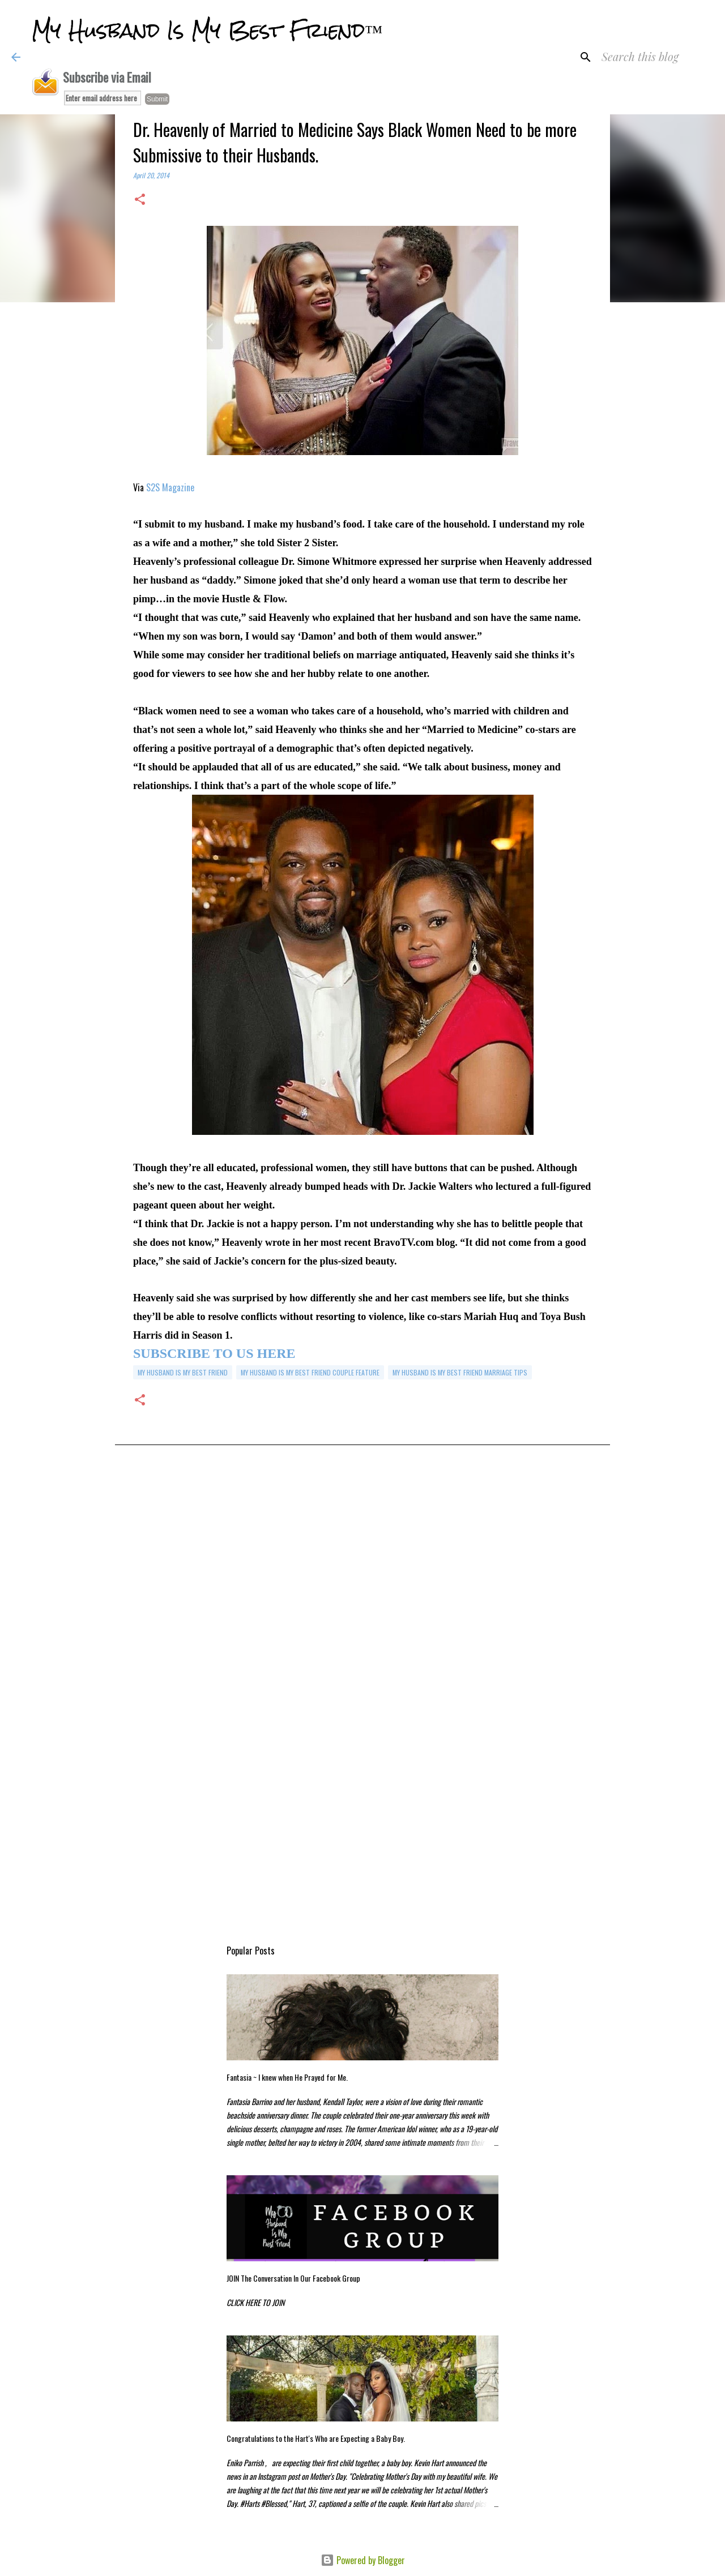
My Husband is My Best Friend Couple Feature (310, 1372)
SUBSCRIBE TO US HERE (214, 1353)
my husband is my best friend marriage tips (460, 1372)
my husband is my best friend (183, 1372)
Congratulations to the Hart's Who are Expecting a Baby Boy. (316, 2438)
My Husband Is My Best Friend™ (207, 30)
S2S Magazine (170, 487)
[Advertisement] (362, 1577)
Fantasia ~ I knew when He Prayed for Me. (287, 2077)
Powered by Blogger (363, 2560)
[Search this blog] (656, 57)
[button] (140, 200)
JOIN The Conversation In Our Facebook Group (293, 2278)
